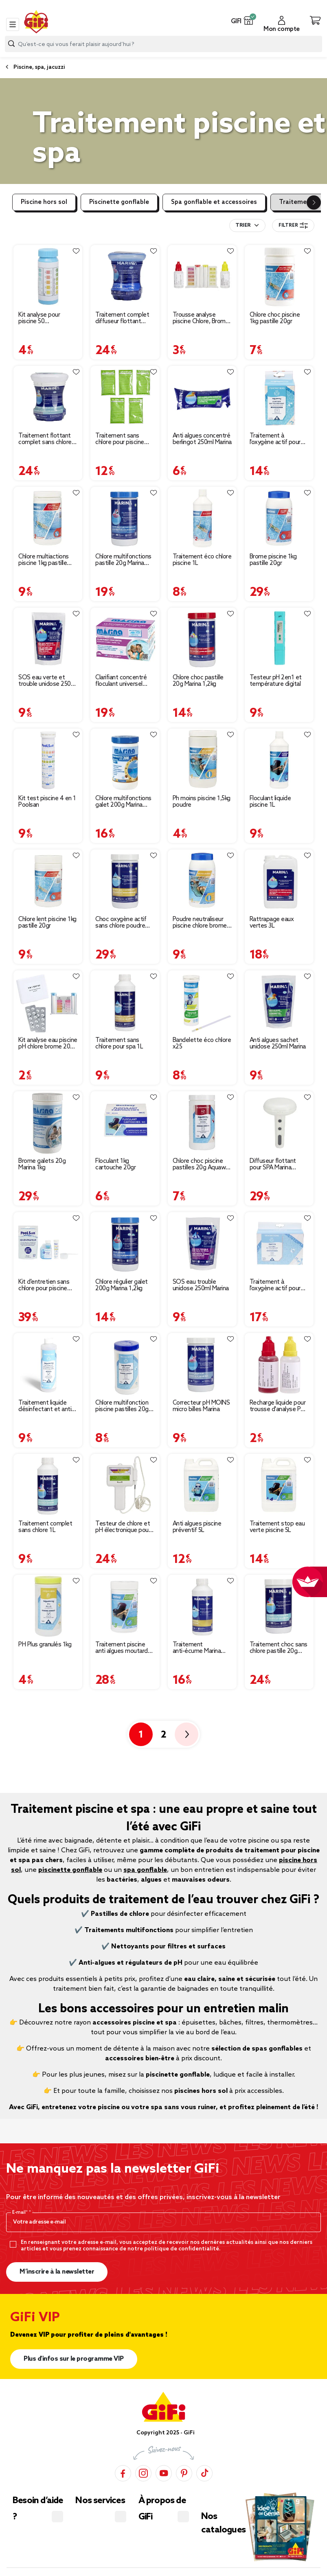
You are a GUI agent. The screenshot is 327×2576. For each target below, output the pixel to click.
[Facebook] (123, 2473)
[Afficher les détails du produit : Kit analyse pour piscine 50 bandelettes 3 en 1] (47, 276)
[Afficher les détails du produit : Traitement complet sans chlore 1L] (47, 1485)
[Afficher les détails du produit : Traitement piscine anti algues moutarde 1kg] (124, 1606)
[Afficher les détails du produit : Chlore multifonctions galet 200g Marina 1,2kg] (124, 760)
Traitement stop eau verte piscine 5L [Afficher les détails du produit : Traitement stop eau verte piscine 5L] (277, 1527)
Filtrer (293, 225)
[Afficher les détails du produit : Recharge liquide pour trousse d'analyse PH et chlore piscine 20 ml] (279, 1364)
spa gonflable (145, 1870)
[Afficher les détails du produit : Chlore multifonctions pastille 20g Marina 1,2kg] (124, 518)
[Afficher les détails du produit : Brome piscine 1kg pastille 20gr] (279, 518)
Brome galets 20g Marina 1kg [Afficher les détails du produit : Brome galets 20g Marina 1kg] (42, 1164)
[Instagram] (143, 2473)
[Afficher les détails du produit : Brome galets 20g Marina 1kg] (47, 1122)
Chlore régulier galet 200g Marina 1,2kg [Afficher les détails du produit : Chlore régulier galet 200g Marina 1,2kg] (121, 1285)
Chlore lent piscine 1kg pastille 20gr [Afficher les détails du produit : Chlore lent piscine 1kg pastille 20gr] (47, 922)
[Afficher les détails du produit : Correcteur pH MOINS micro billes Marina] (202, 1364)
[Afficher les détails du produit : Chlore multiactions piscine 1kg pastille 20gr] (47, 518)
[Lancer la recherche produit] (11, 43)
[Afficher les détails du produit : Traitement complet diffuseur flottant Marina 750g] (124, 276)
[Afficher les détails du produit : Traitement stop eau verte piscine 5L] (279, 1485)
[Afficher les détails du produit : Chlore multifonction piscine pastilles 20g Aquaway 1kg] (124, 1364)
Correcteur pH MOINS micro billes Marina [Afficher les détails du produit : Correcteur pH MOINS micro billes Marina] (201, 1406)
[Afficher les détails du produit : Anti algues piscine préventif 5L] (202, 1485)
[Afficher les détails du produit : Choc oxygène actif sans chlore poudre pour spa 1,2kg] (124, 881)
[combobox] (163, 44)
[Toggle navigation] (12, 24)
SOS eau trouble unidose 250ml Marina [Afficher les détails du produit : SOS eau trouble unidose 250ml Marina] (201, 1285)
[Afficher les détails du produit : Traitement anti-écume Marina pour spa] (202, 1606)
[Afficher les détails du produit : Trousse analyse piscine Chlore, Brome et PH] (202, 276)
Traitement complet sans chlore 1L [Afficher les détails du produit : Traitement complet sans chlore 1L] (45, 1527)
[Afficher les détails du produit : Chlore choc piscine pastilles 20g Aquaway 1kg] (202, 1122)
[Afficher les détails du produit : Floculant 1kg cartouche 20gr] (124, 1122)
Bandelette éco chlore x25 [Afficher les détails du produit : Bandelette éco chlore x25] (202, 1043)
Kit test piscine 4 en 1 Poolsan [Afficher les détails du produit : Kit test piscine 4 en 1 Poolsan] (47, 801)
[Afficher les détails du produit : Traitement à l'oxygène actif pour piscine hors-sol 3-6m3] (279, 397)
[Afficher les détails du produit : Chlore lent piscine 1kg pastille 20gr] (47, 881)
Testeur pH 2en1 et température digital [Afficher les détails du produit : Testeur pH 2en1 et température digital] (276, 680)
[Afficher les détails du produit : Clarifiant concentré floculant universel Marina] (124, 639)
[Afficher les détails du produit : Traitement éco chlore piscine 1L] (202, 518)
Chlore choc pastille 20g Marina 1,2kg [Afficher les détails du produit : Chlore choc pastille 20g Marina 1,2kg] (198, 680)
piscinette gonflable (70, 1870)
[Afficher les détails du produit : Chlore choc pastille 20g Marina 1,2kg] (202, 639)
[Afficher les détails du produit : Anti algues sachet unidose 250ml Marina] (279, 1001)
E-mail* (20, 2212)
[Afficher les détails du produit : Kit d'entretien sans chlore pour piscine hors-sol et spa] (47, 1243)
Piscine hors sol (44, 202)
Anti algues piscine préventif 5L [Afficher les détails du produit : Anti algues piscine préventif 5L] (197, 1527)
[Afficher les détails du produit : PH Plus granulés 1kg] (47, 1606)
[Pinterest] (184, 2473)
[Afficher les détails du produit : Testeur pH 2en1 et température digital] (279, 639)
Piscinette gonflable (119, 202)
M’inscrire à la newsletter (57, 2272)
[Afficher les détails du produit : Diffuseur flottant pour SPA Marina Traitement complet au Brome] (279, 1122)
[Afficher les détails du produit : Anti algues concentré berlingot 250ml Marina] (202, 397)
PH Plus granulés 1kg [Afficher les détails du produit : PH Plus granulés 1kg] (44, 1644)
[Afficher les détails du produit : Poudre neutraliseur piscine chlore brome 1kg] (202, 881)
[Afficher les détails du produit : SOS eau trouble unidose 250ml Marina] (202, 1243)
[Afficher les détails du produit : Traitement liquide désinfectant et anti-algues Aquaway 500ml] (47, 1364)
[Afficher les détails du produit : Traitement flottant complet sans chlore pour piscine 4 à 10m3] (47, 397)
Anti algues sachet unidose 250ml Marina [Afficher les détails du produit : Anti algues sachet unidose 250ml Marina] (278, 1043)
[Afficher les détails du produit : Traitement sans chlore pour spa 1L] (124, 1001)
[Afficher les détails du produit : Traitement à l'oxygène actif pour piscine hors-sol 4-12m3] (279, 1243)
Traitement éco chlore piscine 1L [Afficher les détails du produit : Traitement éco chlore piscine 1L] (202, 560)
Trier (242, 225)
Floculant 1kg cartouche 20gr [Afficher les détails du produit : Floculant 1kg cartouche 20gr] (115, 1164)
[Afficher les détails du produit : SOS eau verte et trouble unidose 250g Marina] (47, 639)
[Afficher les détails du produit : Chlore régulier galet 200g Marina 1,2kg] (124, 1243)
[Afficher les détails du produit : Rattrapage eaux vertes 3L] (279, 881)
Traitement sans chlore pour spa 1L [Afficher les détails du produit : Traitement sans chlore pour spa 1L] (119, 1043)
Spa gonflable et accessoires (214, 202)
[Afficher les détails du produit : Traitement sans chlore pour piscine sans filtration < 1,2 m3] (124, 397)
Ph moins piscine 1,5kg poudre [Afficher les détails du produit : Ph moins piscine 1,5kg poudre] (201, 801)
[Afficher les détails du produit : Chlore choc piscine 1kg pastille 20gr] (279, 276)
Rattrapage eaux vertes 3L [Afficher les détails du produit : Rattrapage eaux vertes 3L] (272, 922)
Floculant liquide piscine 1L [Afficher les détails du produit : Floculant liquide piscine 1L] (270, 801)
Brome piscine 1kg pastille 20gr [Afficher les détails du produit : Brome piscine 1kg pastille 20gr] (273, 560)
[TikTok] (204, 2473)
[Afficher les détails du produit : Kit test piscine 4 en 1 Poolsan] (47, 760)
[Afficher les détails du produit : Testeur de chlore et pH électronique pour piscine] (124, 1485)
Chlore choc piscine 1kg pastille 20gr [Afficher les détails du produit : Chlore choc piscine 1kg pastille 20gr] (275, 318)
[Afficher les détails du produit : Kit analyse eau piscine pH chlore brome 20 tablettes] (47, 1001)
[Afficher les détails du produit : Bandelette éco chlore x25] (202, 1001)
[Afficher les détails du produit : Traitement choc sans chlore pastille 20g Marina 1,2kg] (279, 1606)
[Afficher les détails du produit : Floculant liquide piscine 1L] (279, 760)
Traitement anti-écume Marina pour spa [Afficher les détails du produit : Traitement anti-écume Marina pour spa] (197, 1648)
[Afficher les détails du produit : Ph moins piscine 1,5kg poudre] (202, 760)
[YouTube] (164, 2473)
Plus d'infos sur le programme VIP (74, 2359)
